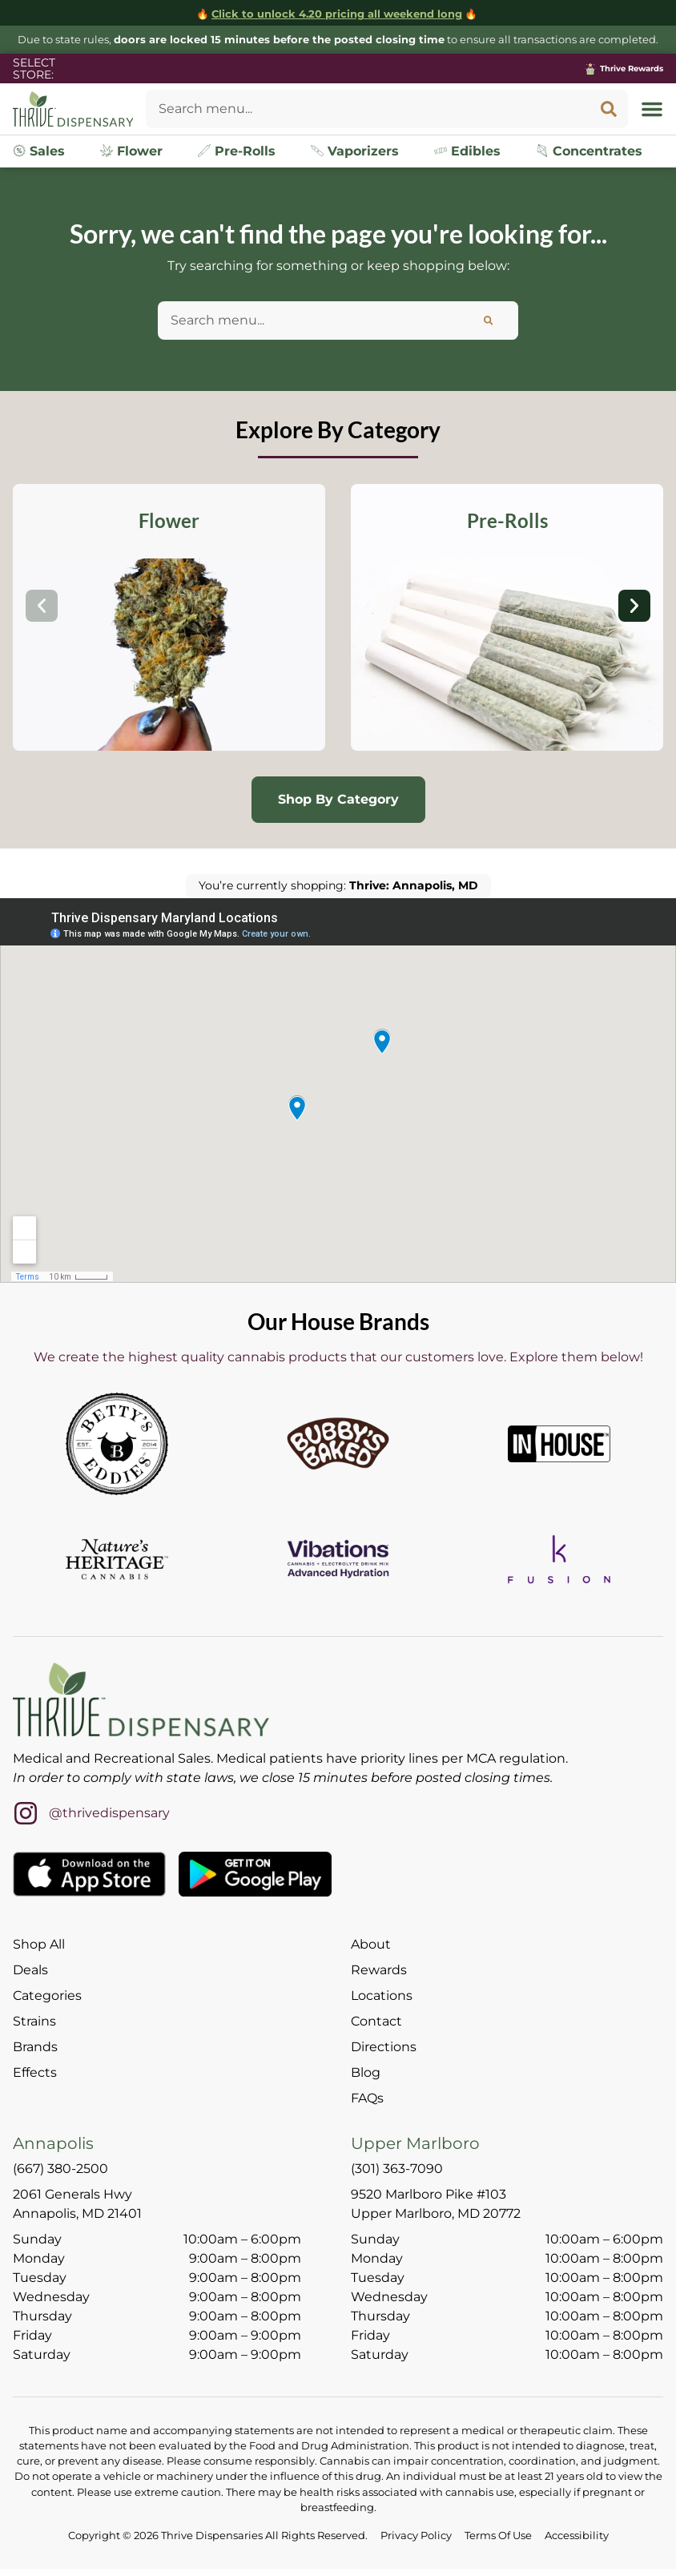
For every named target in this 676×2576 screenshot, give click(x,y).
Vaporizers (355, 151)
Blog (365, 2072)
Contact (376, 2021)
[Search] (608, 109)
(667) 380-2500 (60, 2168)
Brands (35, 2046)
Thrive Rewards (631, 68)
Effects (35, 2072)
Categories (47, 1995)
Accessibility (577, 2536)
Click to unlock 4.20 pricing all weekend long (336, 14)
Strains (34, 2021)
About (371, 1944)
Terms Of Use (498, 2536)
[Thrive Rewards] (590, 68)
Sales (39, 151)
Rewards (379, 1969)
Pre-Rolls (237, 151)
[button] (652, 109)
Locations (381, 1995)
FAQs (367, 2098)
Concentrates (589, 151)
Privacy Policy (416, 2536)
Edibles (467, 151)
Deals (30, 1969)
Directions (383, 2046)
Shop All (39, 1944)
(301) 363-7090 (397, 2168)
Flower (131, 151)
